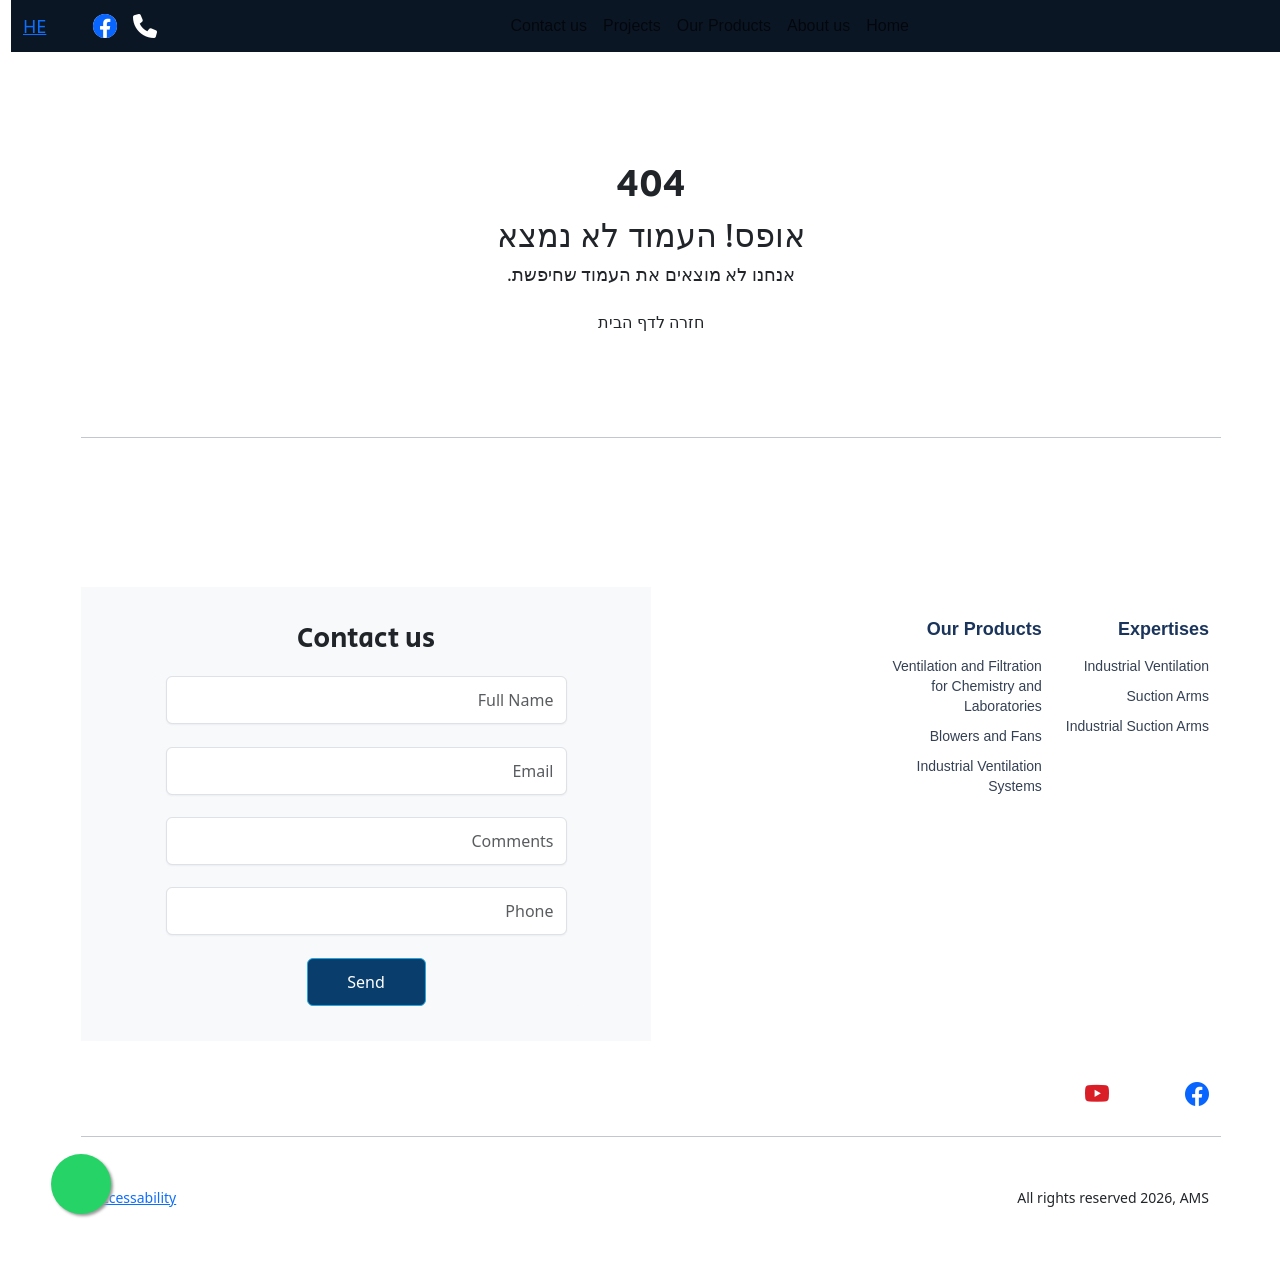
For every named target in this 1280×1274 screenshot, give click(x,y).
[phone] (134, 25)
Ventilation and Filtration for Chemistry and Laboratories (955, 686)
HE (23, 26)
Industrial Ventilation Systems (968, 776)
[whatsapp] (50, 25)
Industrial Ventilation (1135, 666)
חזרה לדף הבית (639, 322)
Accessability (123, 1197)
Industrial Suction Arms (1126, 726)
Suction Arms (1157, 696)
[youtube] (1086, 1093)
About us (807, 25)
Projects (621, 25)
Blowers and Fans (975, 736)
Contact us (537, 25)
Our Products (713, 25)
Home (876, 25)
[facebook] (94, 25)
